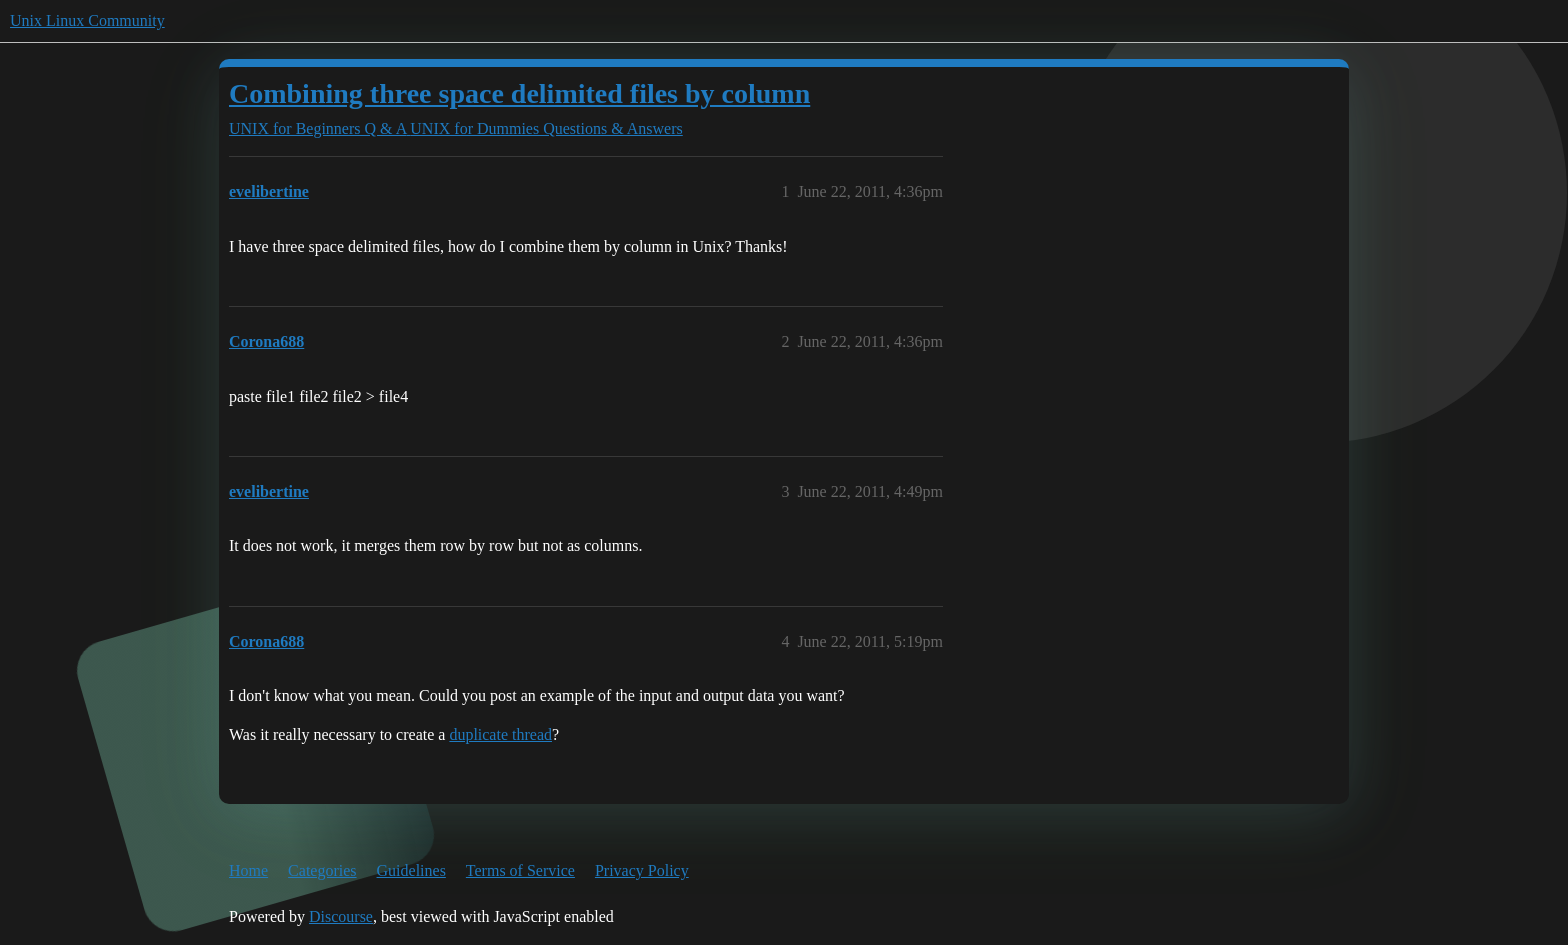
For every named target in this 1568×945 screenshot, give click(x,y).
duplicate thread (500, 734)
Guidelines (411, 870)
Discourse (341, 916)
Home (248, 870)
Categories (322, 870)
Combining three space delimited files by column (519, 93)
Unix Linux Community (87, 20)
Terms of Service (520, 870)
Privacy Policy (642, 870)
